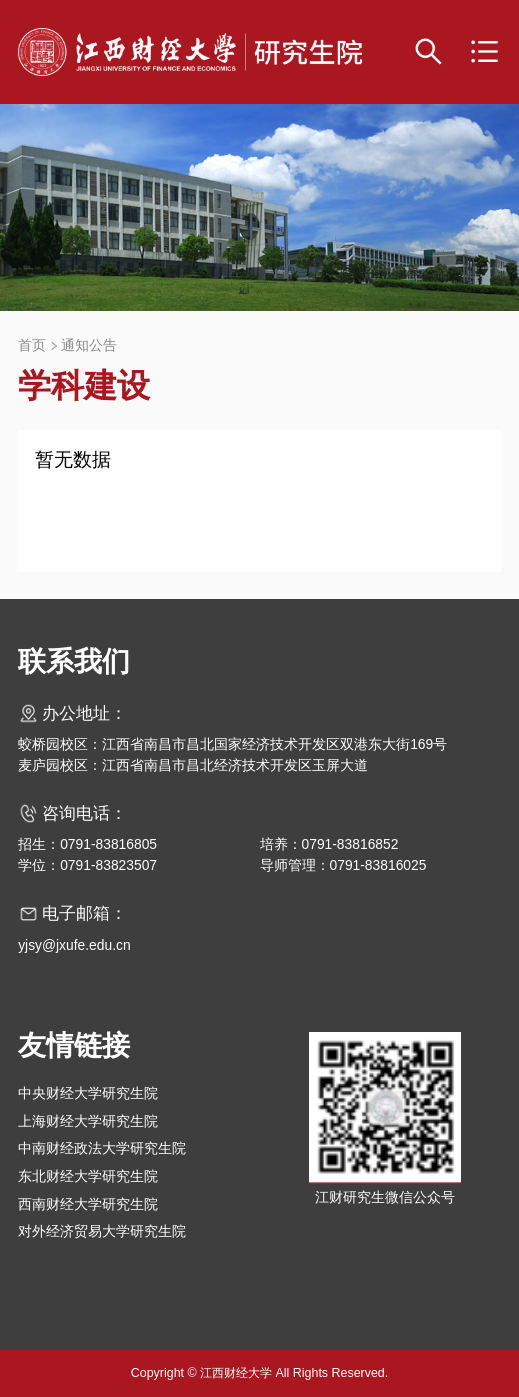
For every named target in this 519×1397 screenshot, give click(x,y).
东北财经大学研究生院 (88, 1176)
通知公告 (89, 346)
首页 (32, 346)
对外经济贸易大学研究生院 (102, 1231)
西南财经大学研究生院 (88, 1204)
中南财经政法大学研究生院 (102, 1148)
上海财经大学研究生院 (88, 1121)
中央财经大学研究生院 (88, 1093)
